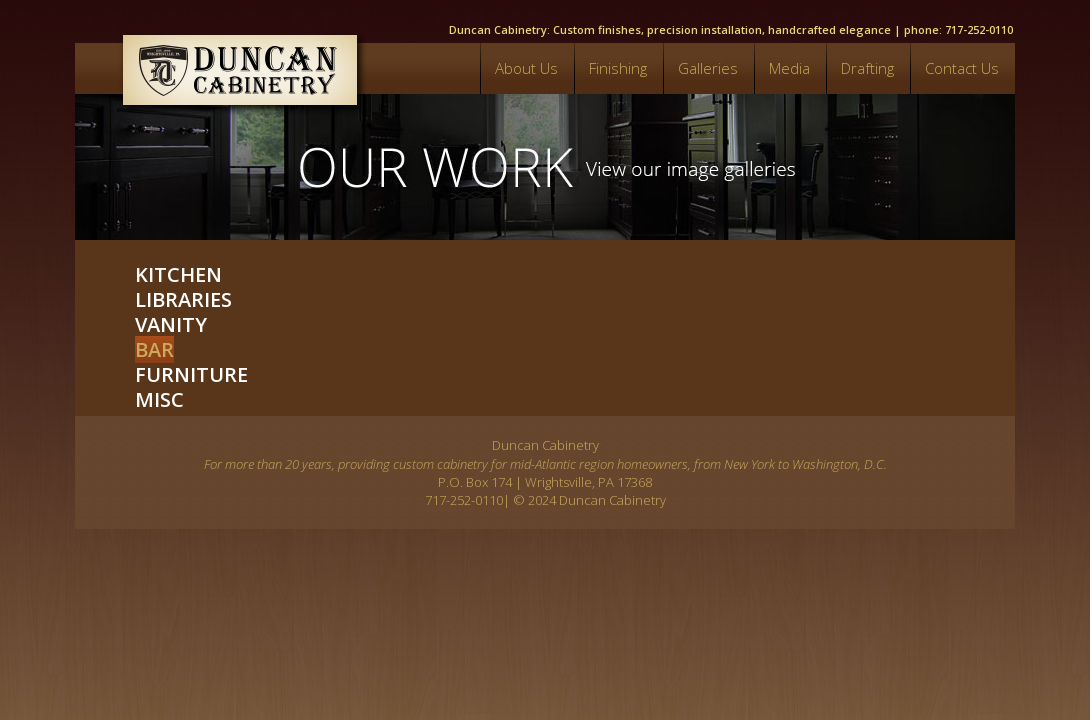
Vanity (171, 324)
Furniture (191, 374)
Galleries (708, 68)
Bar (154, 349)
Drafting (867, 68)
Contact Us (962, 68)
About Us (526, 68)
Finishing (618, 68)
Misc (159, 399)
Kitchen (178, 274)
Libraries (183, 299)
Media (789, 68)
